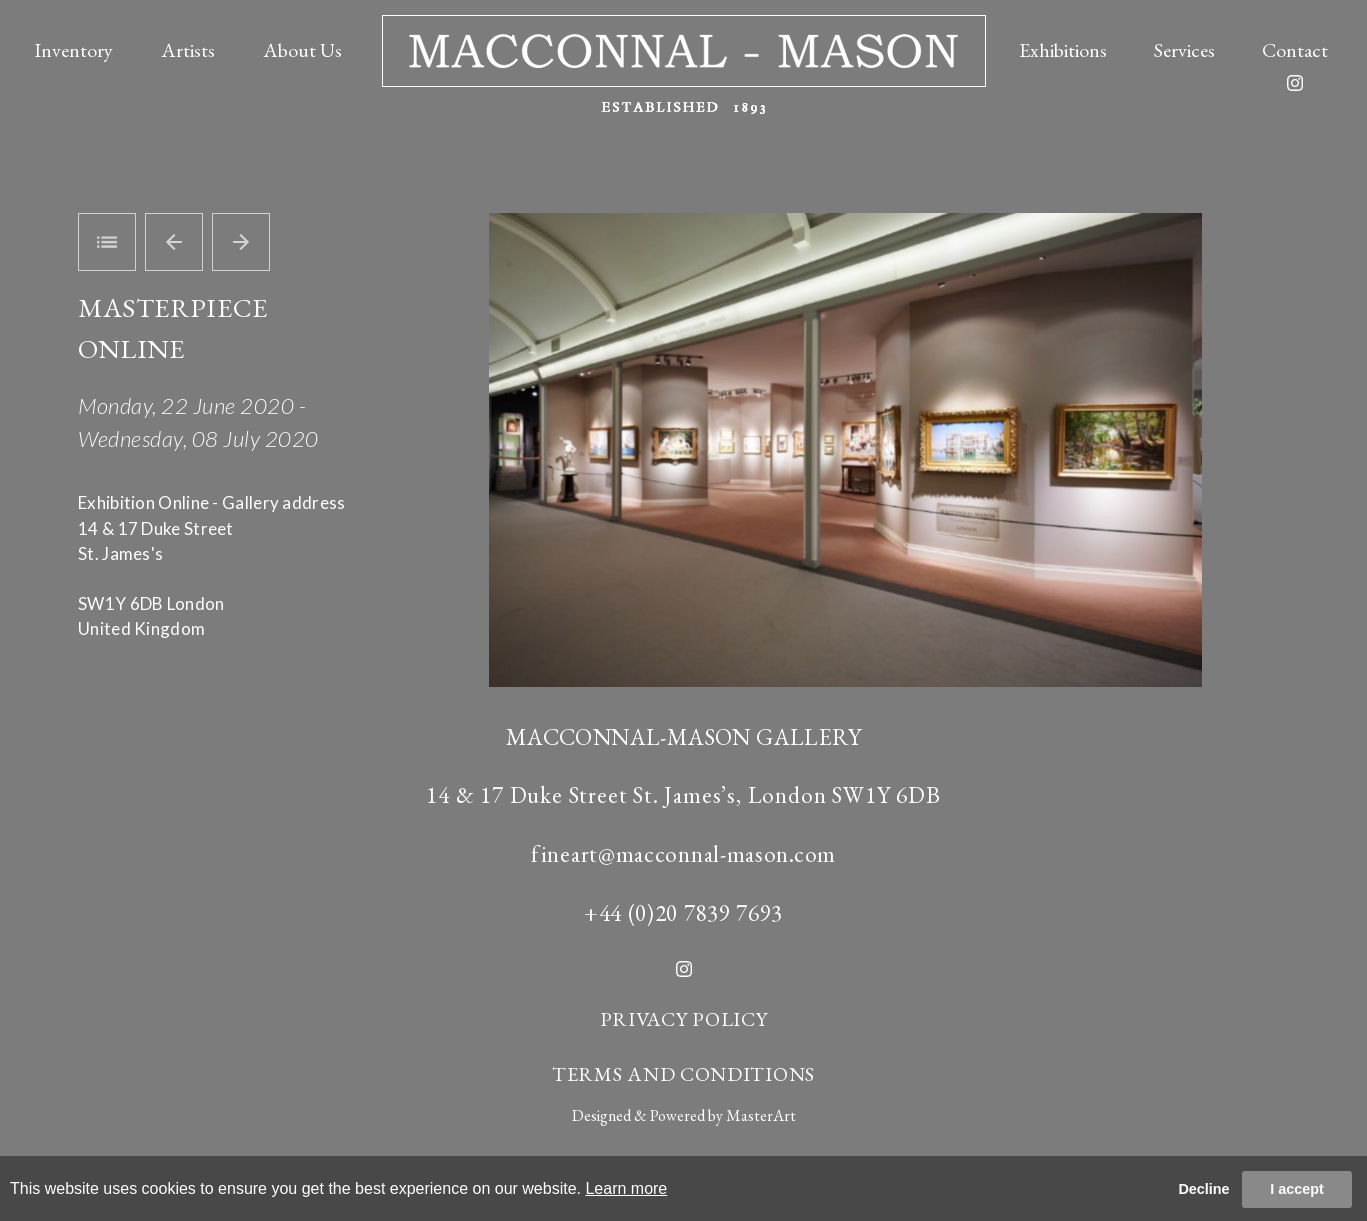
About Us (302, 50)
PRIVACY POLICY (684, 1019)
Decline (1203, 1189)
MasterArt (761, 1115)
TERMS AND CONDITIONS (683, 1074)
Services (1184, 50)
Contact (1295, 50)
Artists (188, 50)
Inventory (73, 50)
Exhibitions (1063, 50)
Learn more (626, 1188)
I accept (1297, 1189)
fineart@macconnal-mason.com (683, 854)
